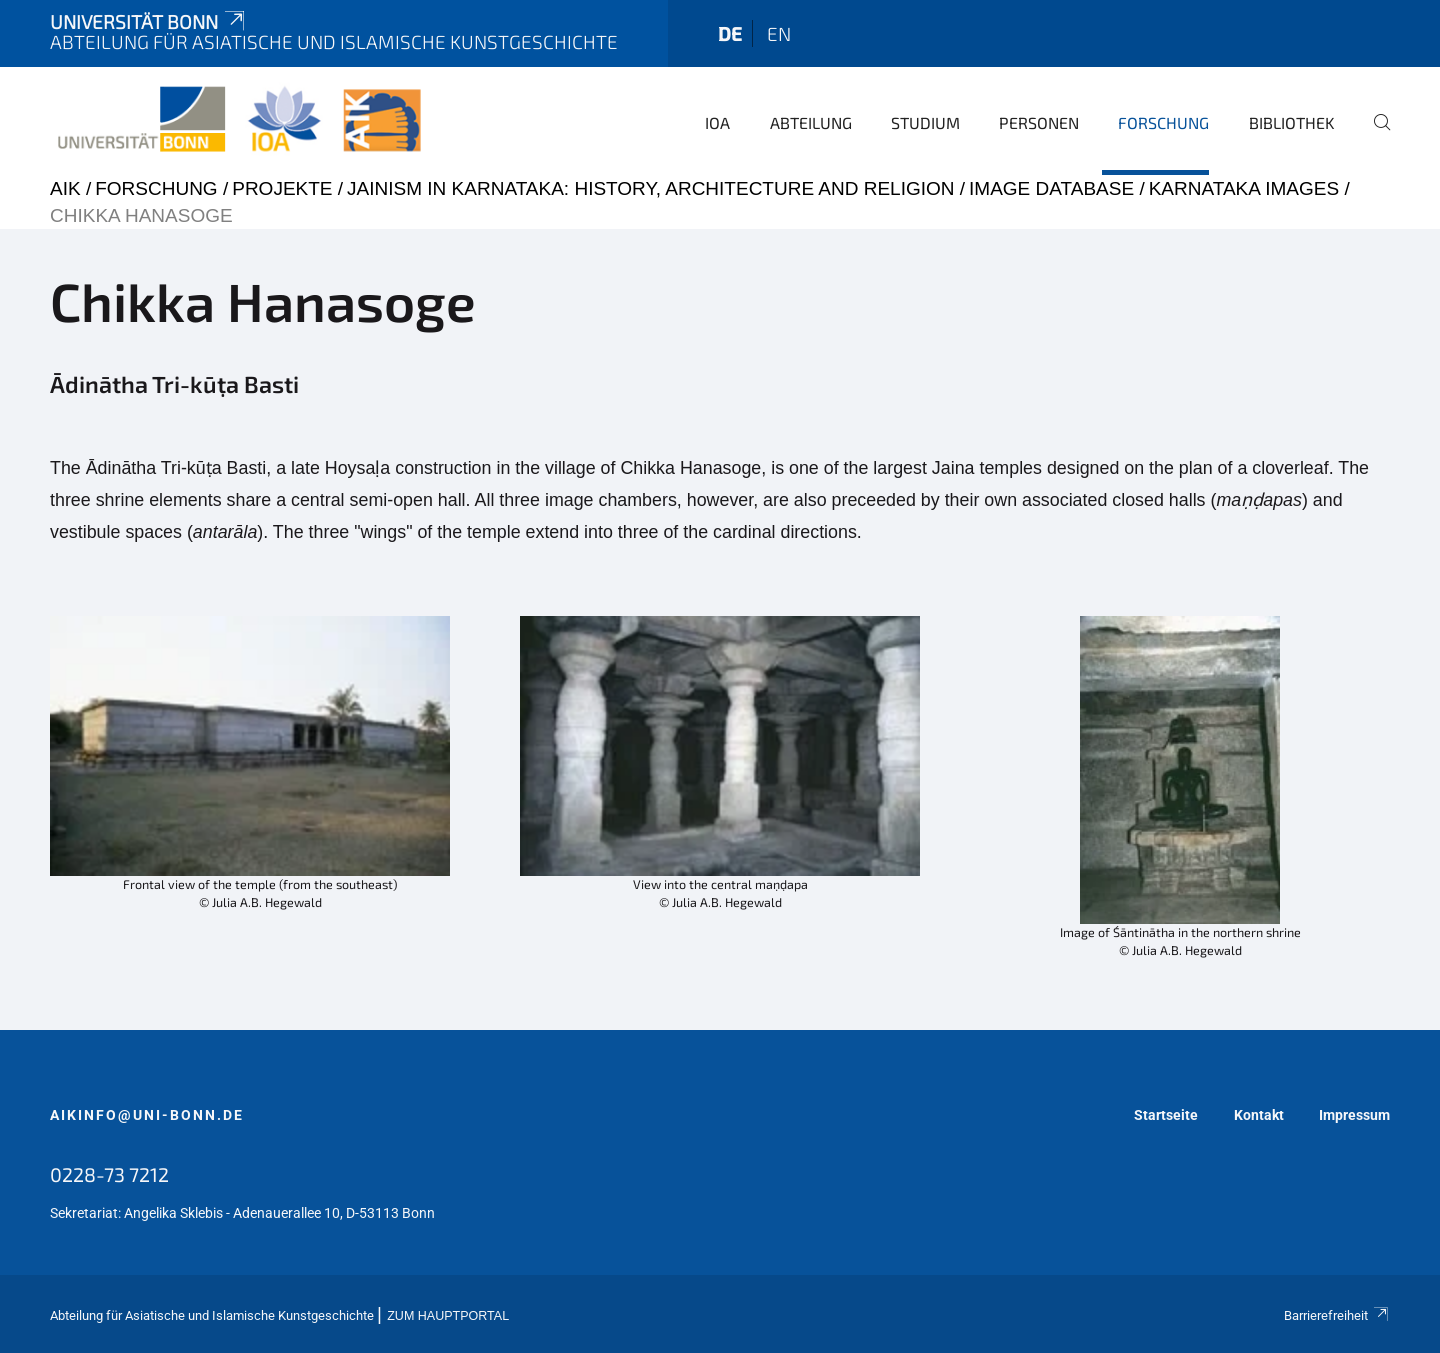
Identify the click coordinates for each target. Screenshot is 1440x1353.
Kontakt (1259, 1115)
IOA (717, 122)
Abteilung (811, 122)
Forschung (1163, 122)
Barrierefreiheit (1337, 1315)
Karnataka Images (1244, 188)
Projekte (282, 188)
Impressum (1354, 1115)
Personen (1039, 122)
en (779, 33)
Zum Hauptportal (448, 1316)
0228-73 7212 (109, 1174)
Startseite (1166, 1115)
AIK (65, 188)
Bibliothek (1292, 122)
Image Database (1051, 188)
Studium (925, 122)
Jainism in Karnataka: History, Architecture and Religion (650, 188)
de (730, 33)
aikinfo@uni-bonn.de (147, 1115)
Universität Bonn (149, 21)
